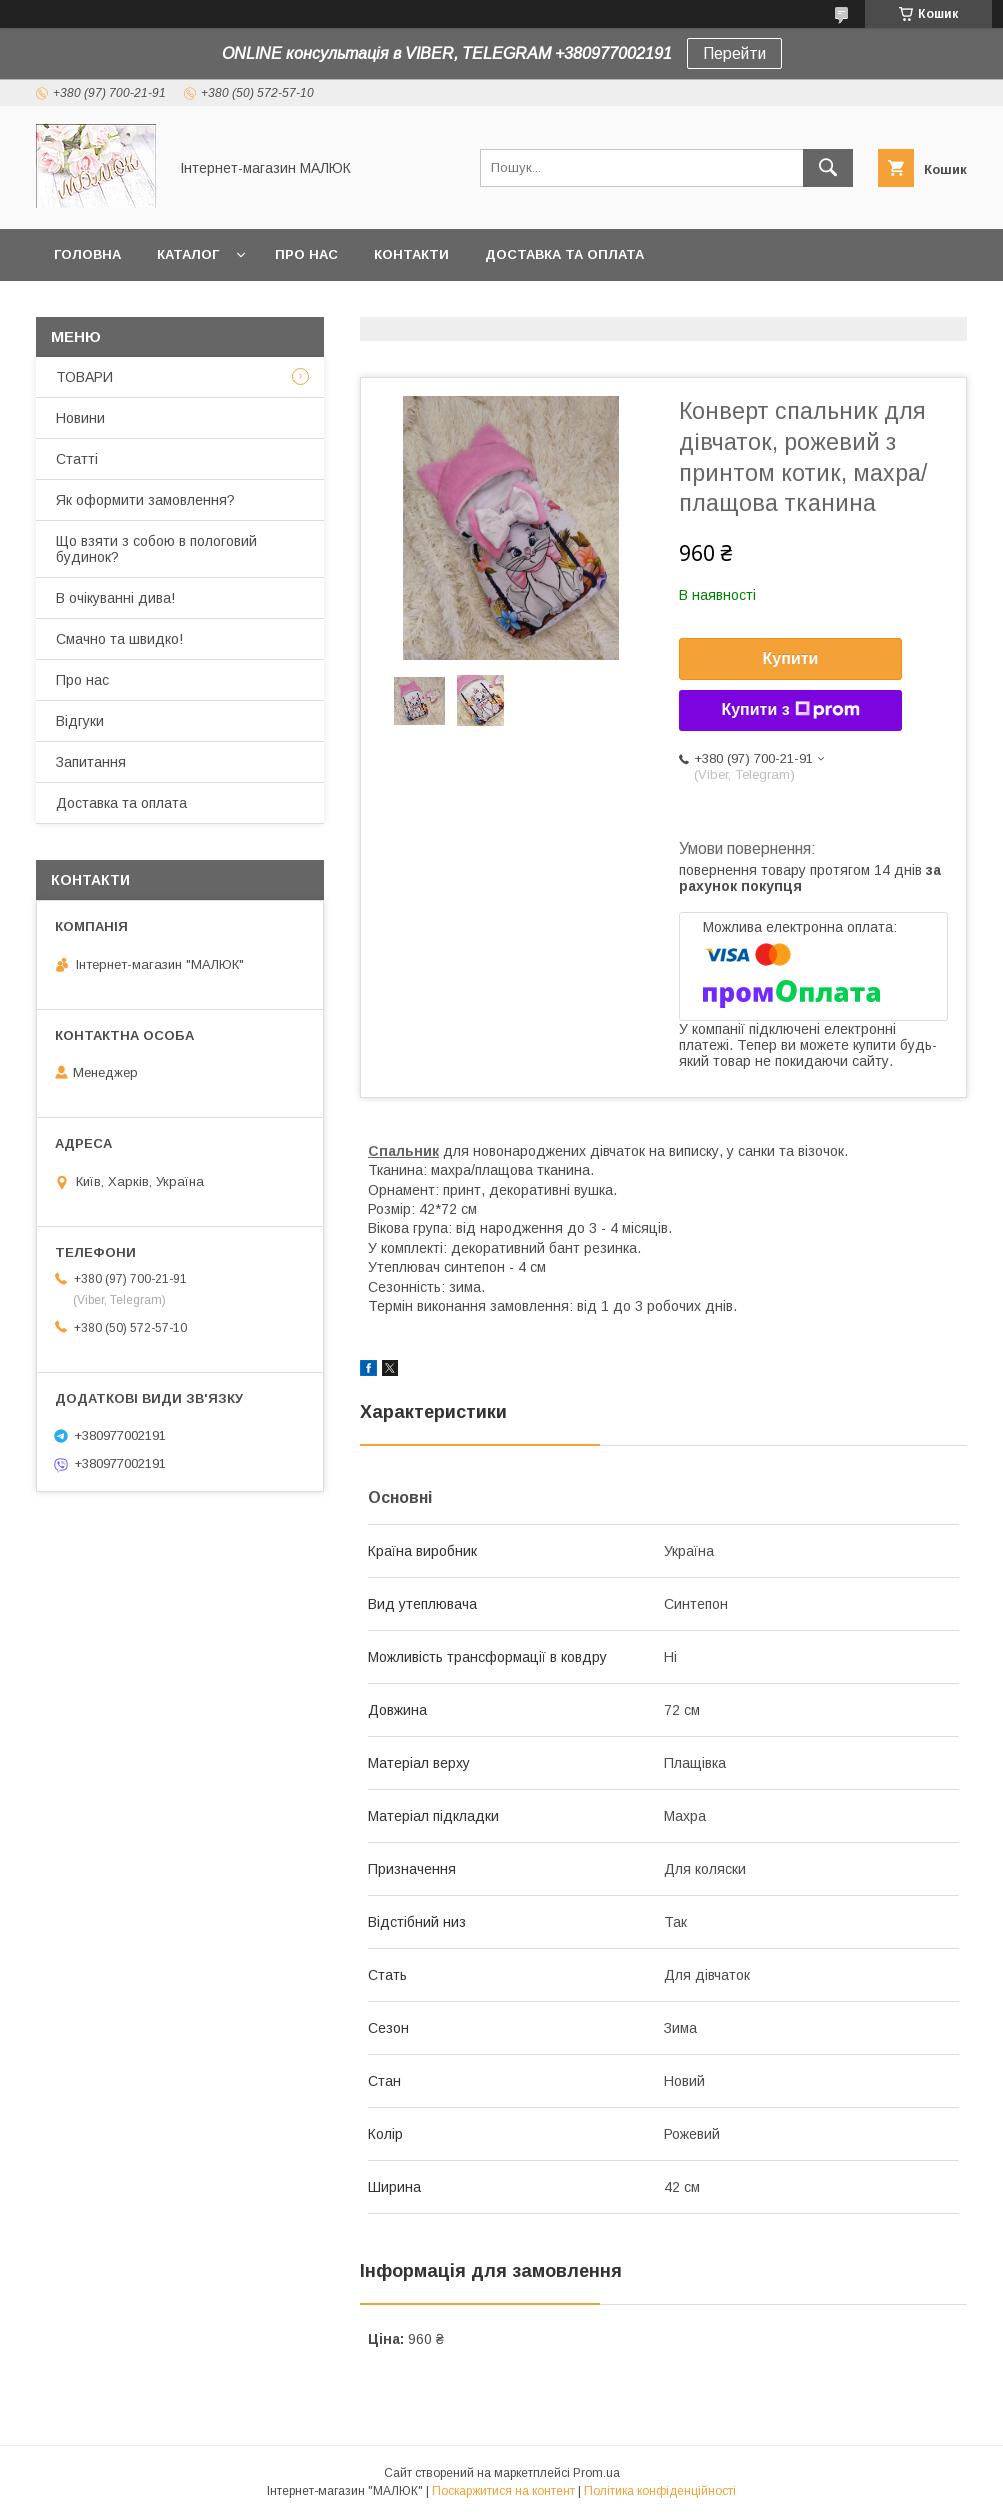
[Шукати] (828, 168)
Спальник (403, 1151)
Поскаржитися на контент (503, 2491)
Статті (77, 459)
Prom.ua (596, 2473)
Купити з (790, 710)
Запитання (91, 762)
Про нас (306, 254)
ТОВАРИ (84, 377)
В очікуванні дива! (115, 598)
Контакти (411, 254)
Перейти (734, 53)
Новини (80, 418)
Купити (791, 658)
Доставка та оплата (564, 254)
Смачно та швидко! (119, 639)
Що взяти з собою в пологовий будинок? (156, 549)
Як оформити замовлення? (145, 500)
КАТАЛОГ (188, 254)
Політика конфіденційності (660, 2491)
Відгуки (80, 721)
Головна (87, 254)
